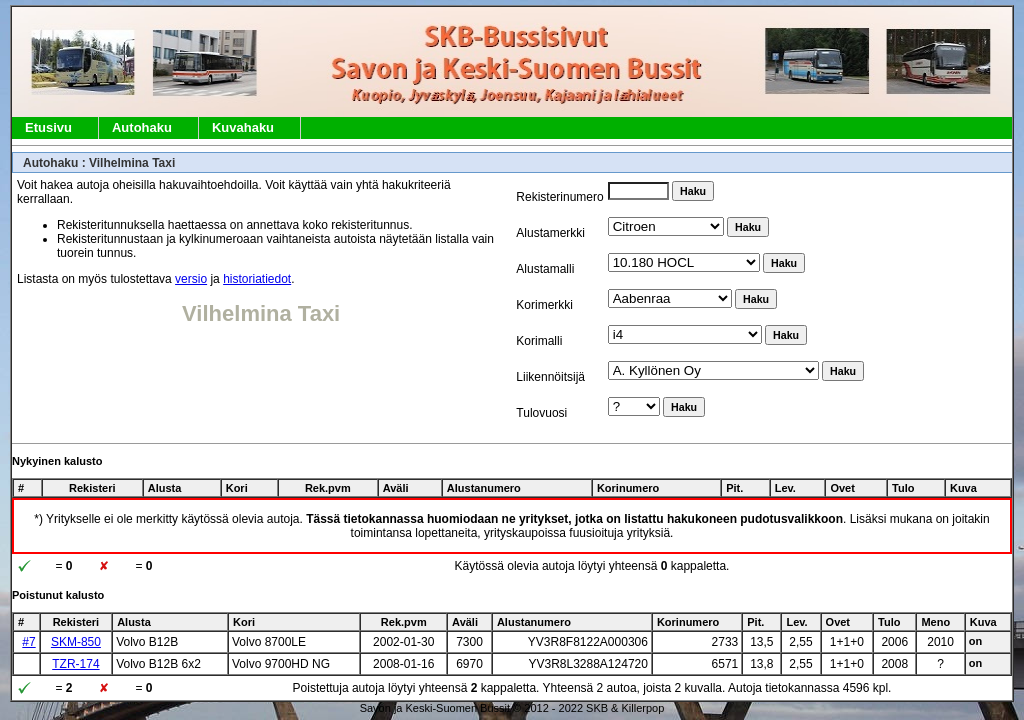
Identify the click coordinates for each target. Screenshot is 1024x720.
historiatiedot (257, 279)
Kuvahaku (243, 127)
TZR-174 (75, 664)
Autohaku (142, 127)
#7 (28, 642)
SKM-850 (76, 642)
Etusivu (48, 127)
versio (191, 279)
